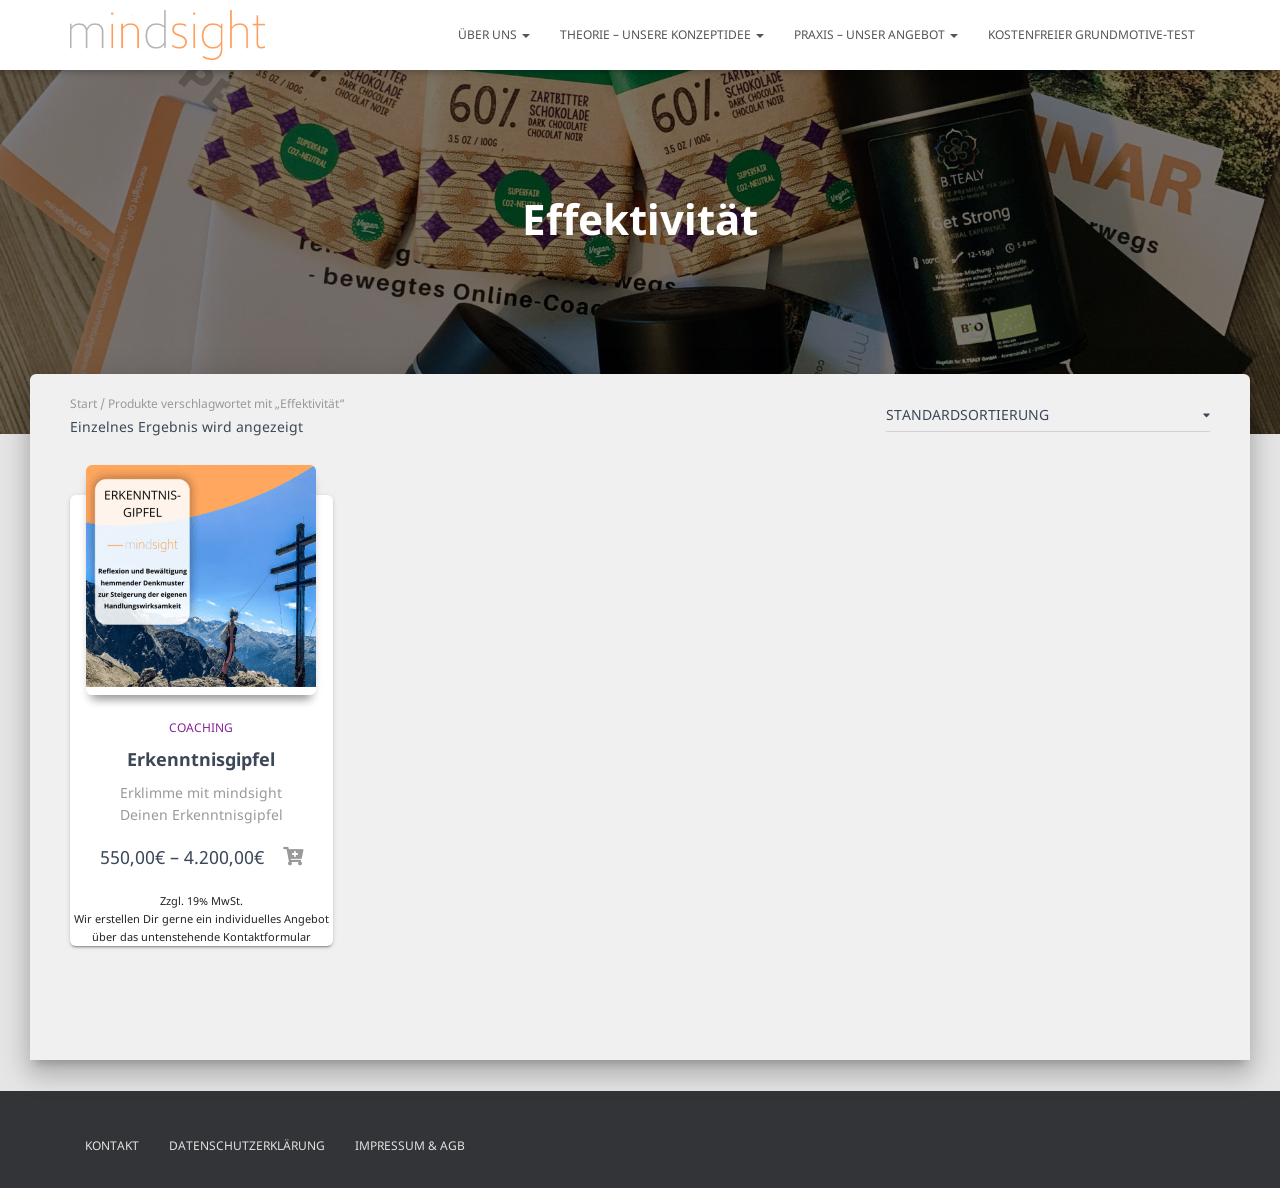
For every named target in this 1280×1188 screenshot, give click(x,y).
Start (83, 403)
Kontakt (112, 1145)
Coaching (201, 727)
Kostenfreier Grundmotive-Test (1091, 34)
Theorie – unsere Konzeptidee (662, 34)
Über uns (494, 34)
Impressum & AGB (410, 1145)
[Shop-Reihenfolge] (1048, 419)
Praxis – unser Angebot (876, 34)
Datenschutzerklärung (247, 1145)
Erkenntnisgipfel (201, 759)
